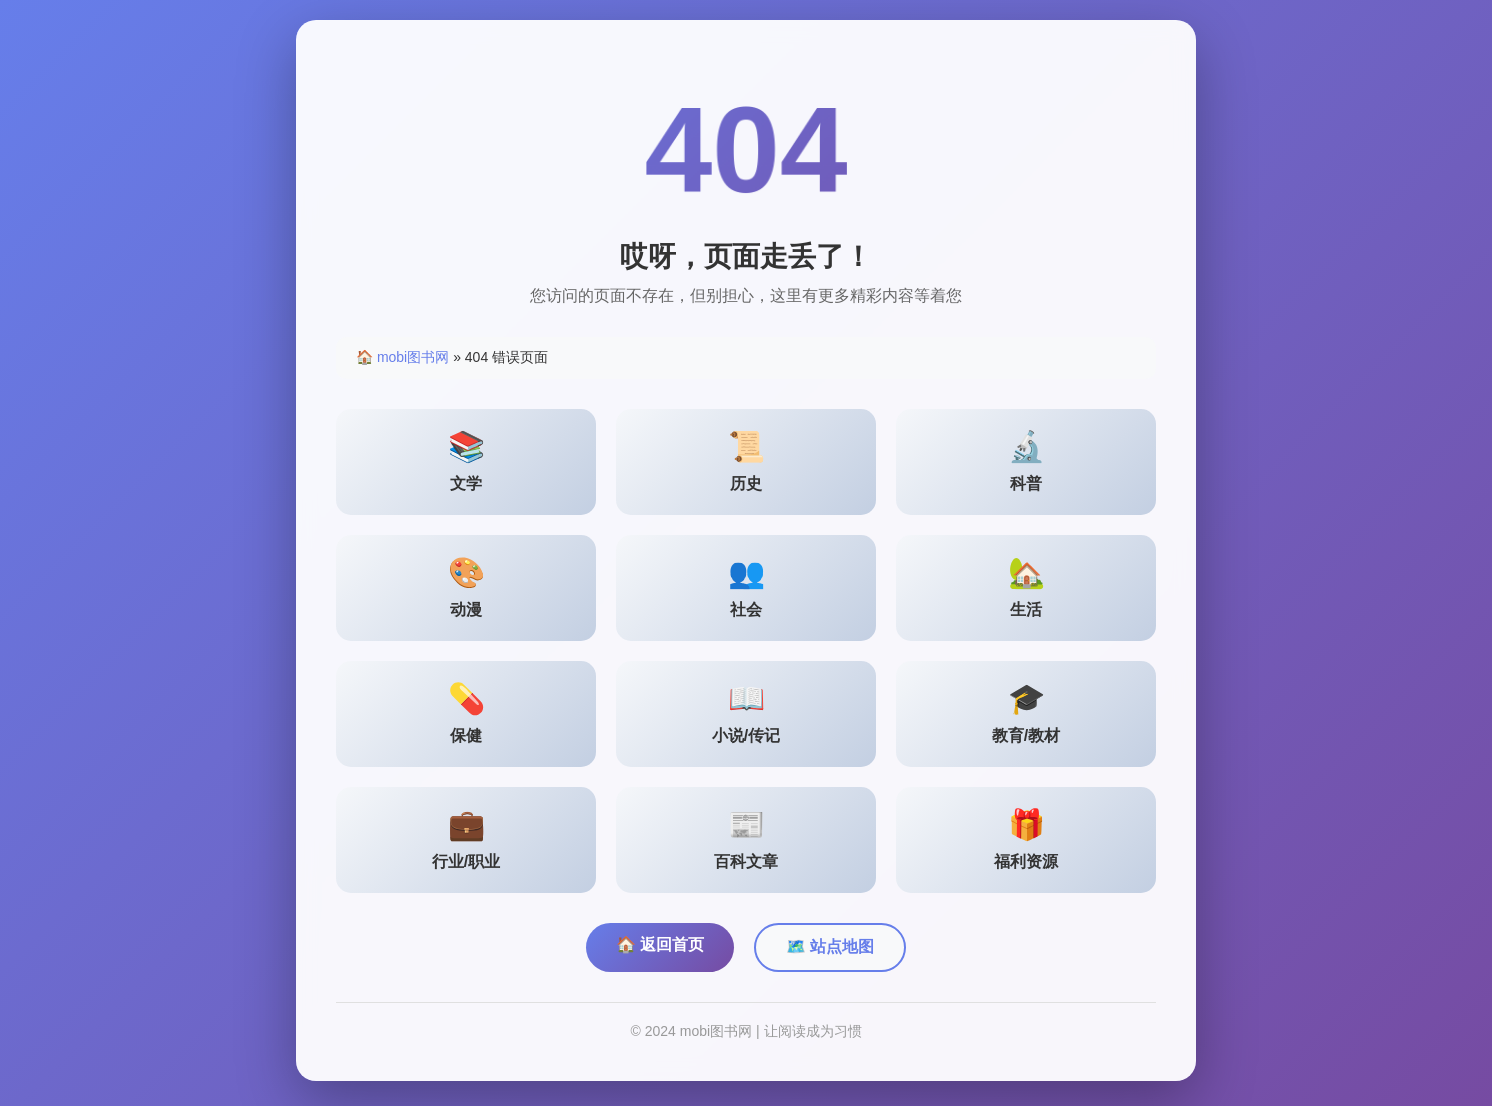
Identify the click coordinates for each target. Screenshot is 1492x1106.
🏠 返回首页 (660, 944)
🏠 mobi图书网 (402, 357)
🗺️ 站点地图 (830, 946)
